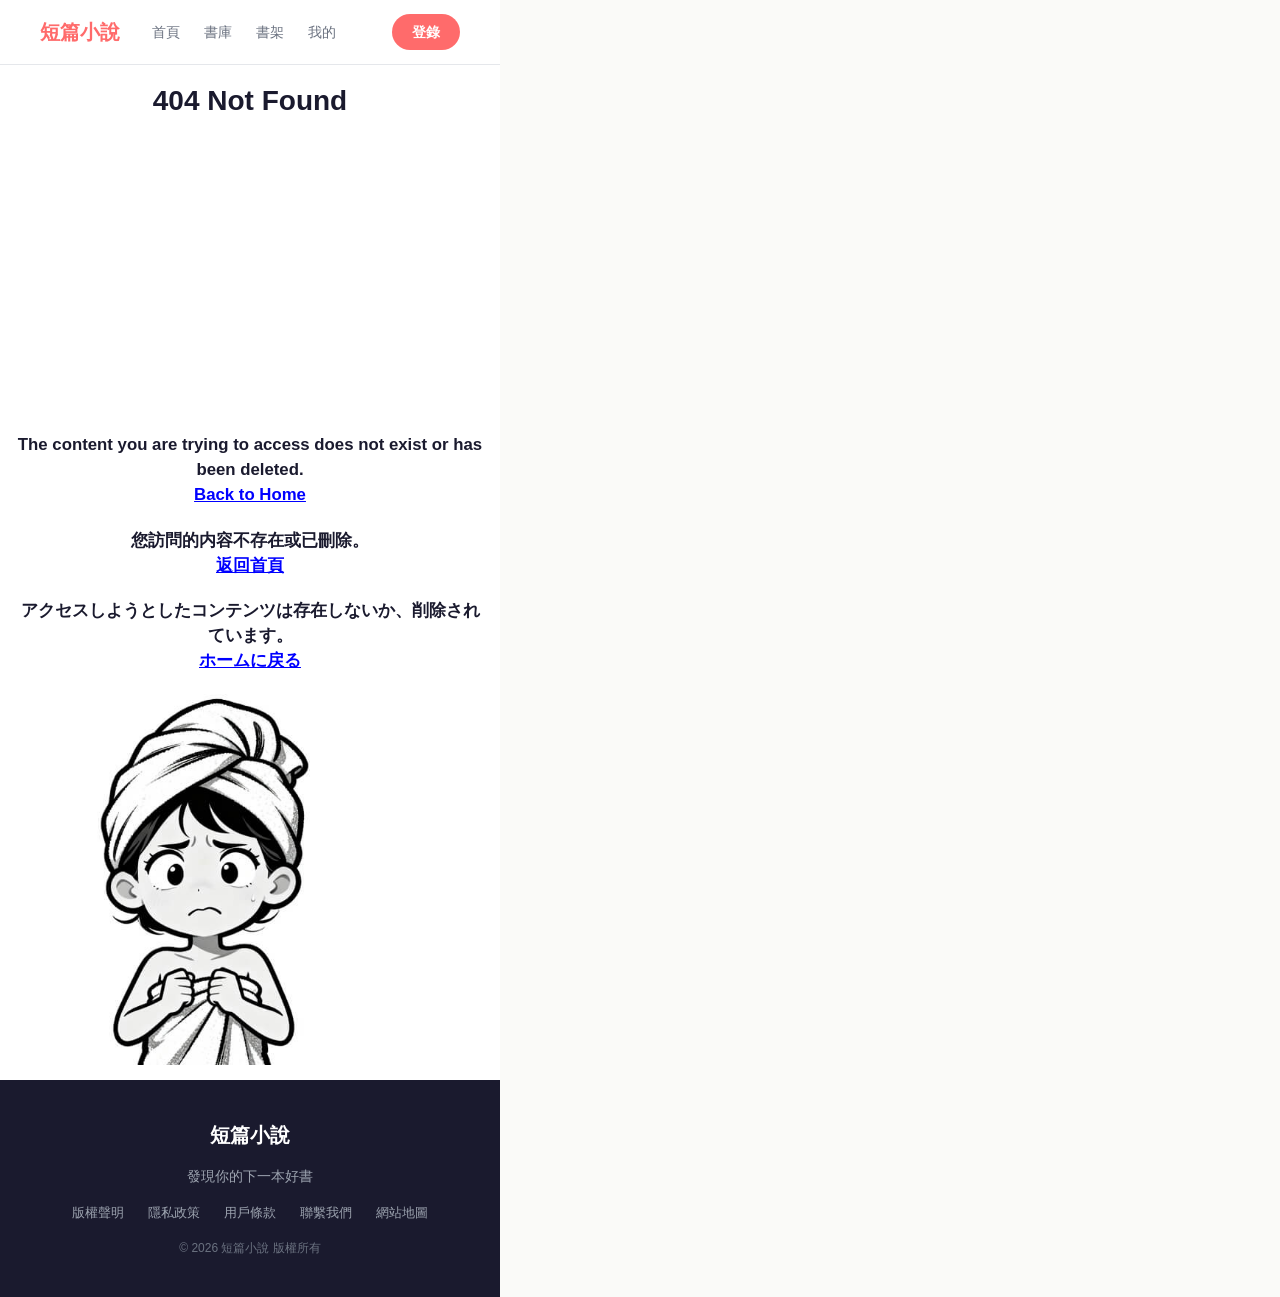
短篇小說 (80, 32)
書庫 (218, 32)
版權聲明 (98, 1212)
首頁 (166, 32)
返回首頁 (250, 565)
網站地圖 (402, 1212)
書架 (270, 32)
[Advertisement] (250, 282)
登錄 (426, 32)
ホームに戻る (250, 660)
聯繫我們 (326, 1212)
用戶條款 (250, 1212)
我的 (322, 32)
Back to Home (250, 494)
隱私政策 (174, 1212)
